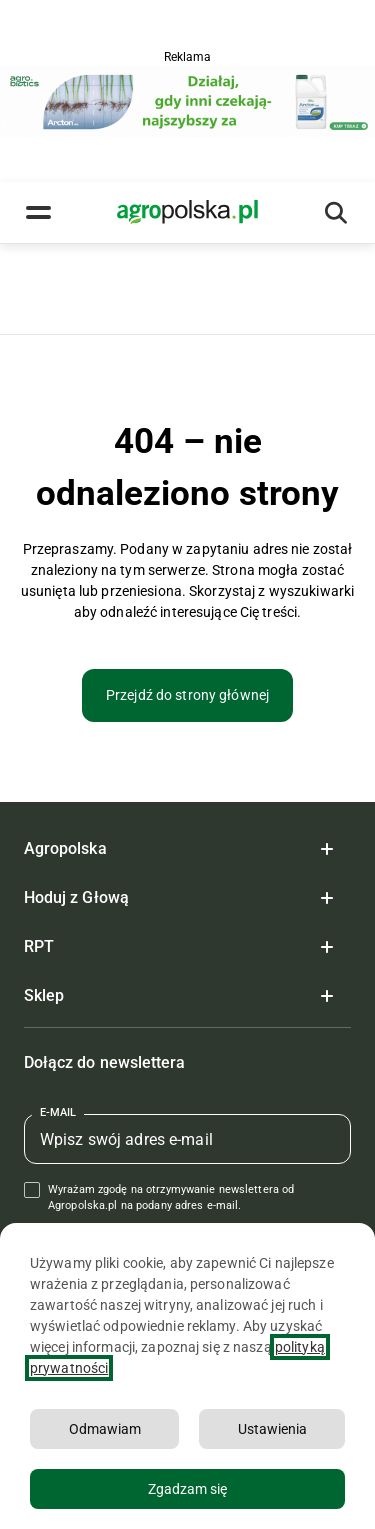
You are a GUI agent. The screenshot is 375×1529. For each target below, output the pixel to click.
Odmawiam (105, 1429)
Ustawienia (272, 1429)
